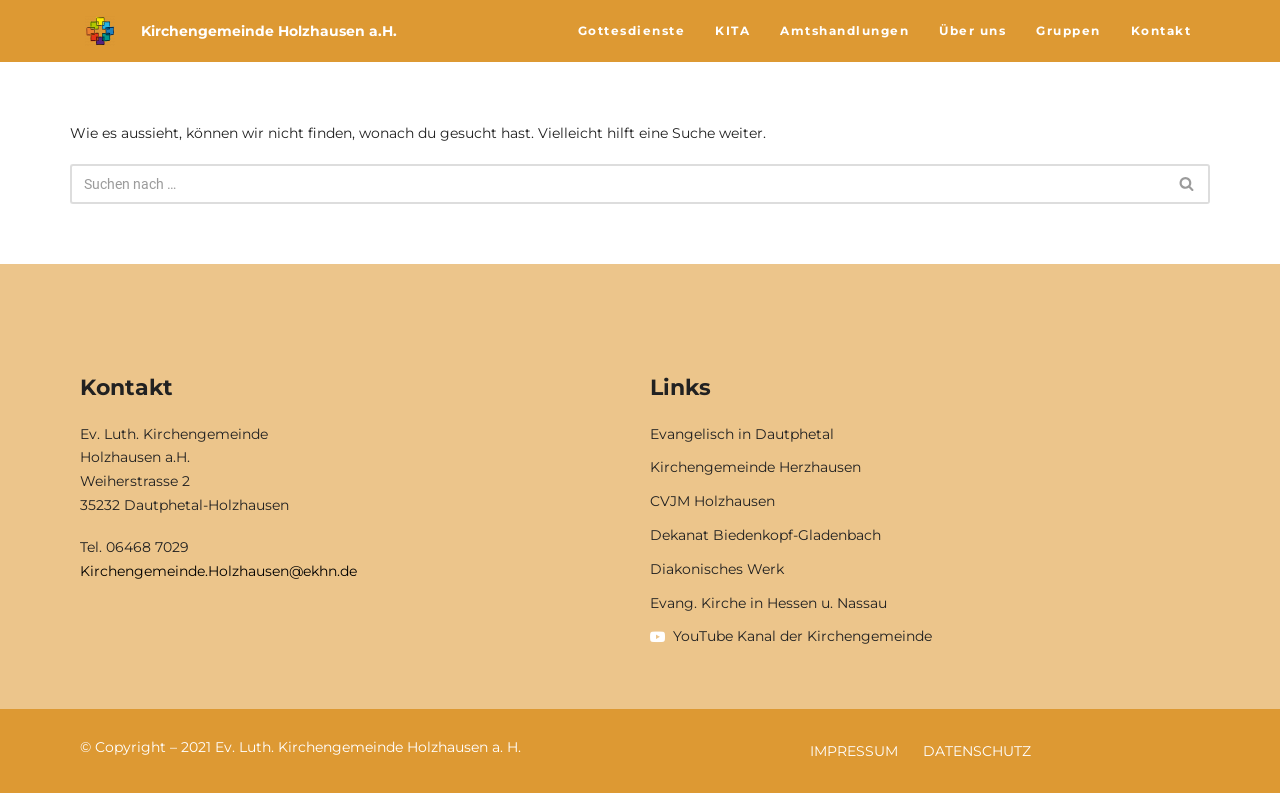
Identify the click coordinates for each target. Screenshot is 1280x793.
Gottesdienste (632, 30)
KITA (732, 30)
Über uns (972, 30)
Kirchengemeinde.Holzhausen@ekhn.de (218, 571)
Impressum (854, 751)
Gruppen (1068, 30)
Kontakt (1161, 30)
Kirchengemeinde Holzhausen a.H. (269, 31)
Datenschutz (977, 751)
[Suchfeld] (617, 184)
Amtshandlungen (844, 30)
